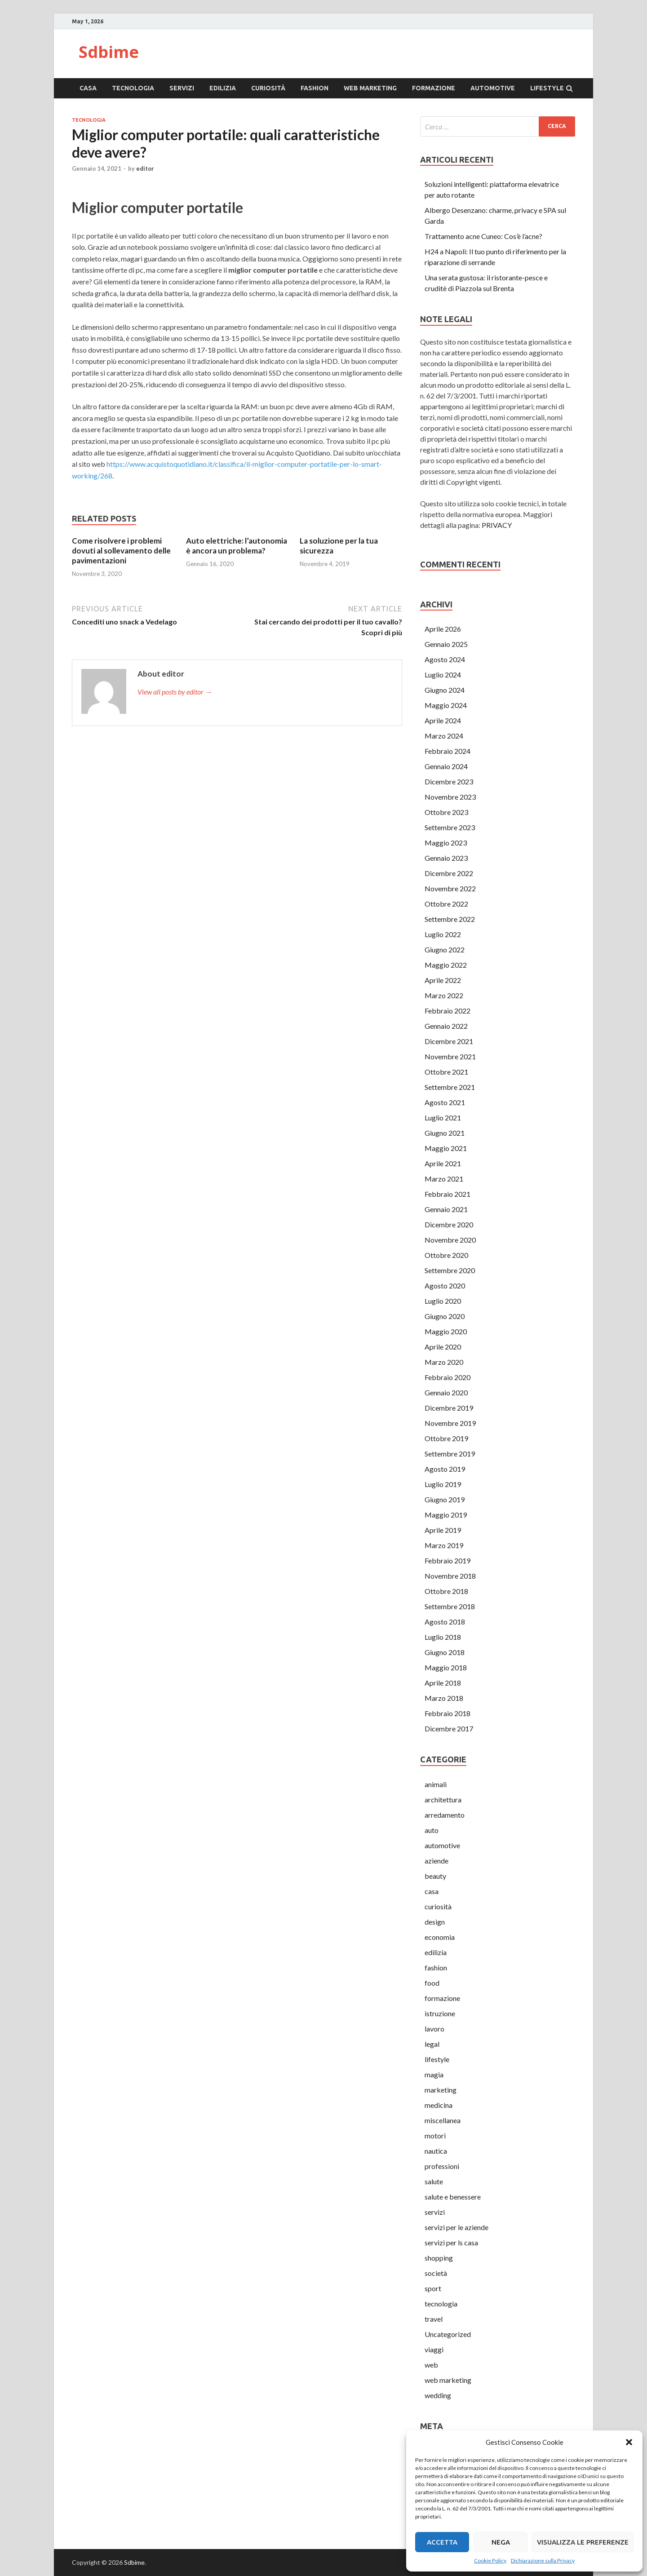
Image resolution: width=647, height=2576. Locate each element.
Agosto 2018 (445, 1621)
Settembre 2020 (450, 1270)
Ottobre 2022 (446, 903)
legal (432, 2044)
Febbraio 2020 (447, 1377)
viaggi (434, 2349)
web (431, 2364)
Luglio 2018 (443, 1637)
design (435, 1921)
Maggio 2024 (446, 705)
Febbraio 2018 (447, 1713)
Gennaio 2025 (446, 644)
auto (432, 1830)
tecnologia (133, 88)
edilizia (222, 88)
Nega (501, 2542)
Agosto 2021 (445, 1102)
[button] (629, 2442)
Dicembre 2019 (449, 1407)
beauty (435, 1876)
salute (434, 2181)
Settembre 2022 (450, 919)
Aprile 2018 (443, 1682)
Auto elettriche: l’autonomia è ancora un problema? (236, 545)
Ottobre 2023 (446, 812)
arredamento (445, 1814)
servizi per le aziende (456, 2227)
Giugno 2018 (445, 1652)
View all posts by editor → (174, 691)
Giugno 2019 (445, 1499)
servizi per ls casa (451, 2242)
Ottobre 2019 (446, 1438)
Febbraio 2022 (447, 1010)
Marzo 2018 (444, 1698)
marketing (440, 2089)
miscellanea (443, 2120)
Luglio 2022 (443, 934)
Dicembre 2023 (449, 781)
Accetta (442, 2542)
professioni (442, 2166)
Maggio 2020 (446, 1331)
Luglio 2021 (443, 1117)
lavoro (434, 2028)
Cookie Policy (490, 2560)
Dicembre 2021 (449, 1041)
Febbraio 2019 (447, 1560)
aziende (436, 1860)
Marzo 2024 (444, 735)
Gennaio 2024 (446, 766)
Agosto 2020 (445, 1285)
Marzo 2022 (444, 995)
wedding (438, 2395)
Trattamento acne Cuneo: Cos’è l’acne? (483, 236)
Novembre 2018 (450, 1575)
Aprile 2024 (443, 720)
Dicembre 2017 (449, 1728)
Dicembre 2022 (449, 873)
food (432, 1982)
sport (433, 2288)
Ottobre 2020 (446, 1255)
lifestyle (547, 88)
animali (436, 1784)
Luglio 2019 (443, 1484)
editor (145, 168)
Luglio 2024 (443, 674)
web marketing (370, 88)
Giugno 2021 (445, 1133)
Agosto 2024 (445, 659)
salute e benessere (453, 2196)
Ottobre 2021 (446, 1071)
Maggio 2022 (446, 964)
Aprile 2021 (443, 1163)
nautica (436, 2151)
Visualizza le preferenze (583, 2542)
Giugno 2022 (445, 949)
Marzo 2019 (444, 1545)
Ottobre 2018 (446, 1591)
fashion (314, 88)
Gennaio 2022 (446, 1026)
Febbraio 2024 (447, 751)
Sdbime (109, 52)
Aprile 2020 (443, 1346)
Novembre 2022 (450, 888)
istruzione (440, 2013)
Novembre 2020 (450, 1239)
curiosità (268, 88)
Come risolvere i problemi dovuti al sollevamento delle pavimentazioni (121, 550)
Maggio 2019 (446, 1514)
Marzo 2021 (444, 1178)
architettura (443, 1799)
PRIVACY (497, 525)
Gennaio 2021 (446, 1209)
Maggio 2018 (446, 1667)
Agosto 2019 (445, 1469)
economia (440, 1937)
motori (435, 2135)
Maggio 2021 (446, 1148)
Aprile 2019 (443, 1530)
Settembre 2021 (450, 1087)
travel (434, 2319)
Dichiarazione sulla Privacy (543, 2560)
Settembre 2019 (450, 1453)
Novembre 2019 (450, 1423)
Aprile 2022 (443, 980)
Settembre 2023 (450, 827)
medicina (438, 2105)
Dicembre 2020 (449, 1224)
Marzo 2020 (444, 1362)
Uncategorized (448, 2334)
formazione (433, 88)
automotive (492, 88)
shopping (439, 2257)
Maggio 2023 (446, 842)
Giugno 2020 (445, 1316)
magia (434, 2074)
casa (88, 88)
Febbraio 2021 (447, 1194)
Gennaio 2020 (446, 1392)
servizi (181, 88)
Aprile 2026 (443, 628)
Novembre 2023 (450, 796)
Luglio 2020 (443, 1301)
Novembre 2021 (450, 1056)
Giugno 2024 (445, 690)
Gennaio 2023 (446, 858)
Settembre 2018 (450, 1606)
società (436, 2273)
